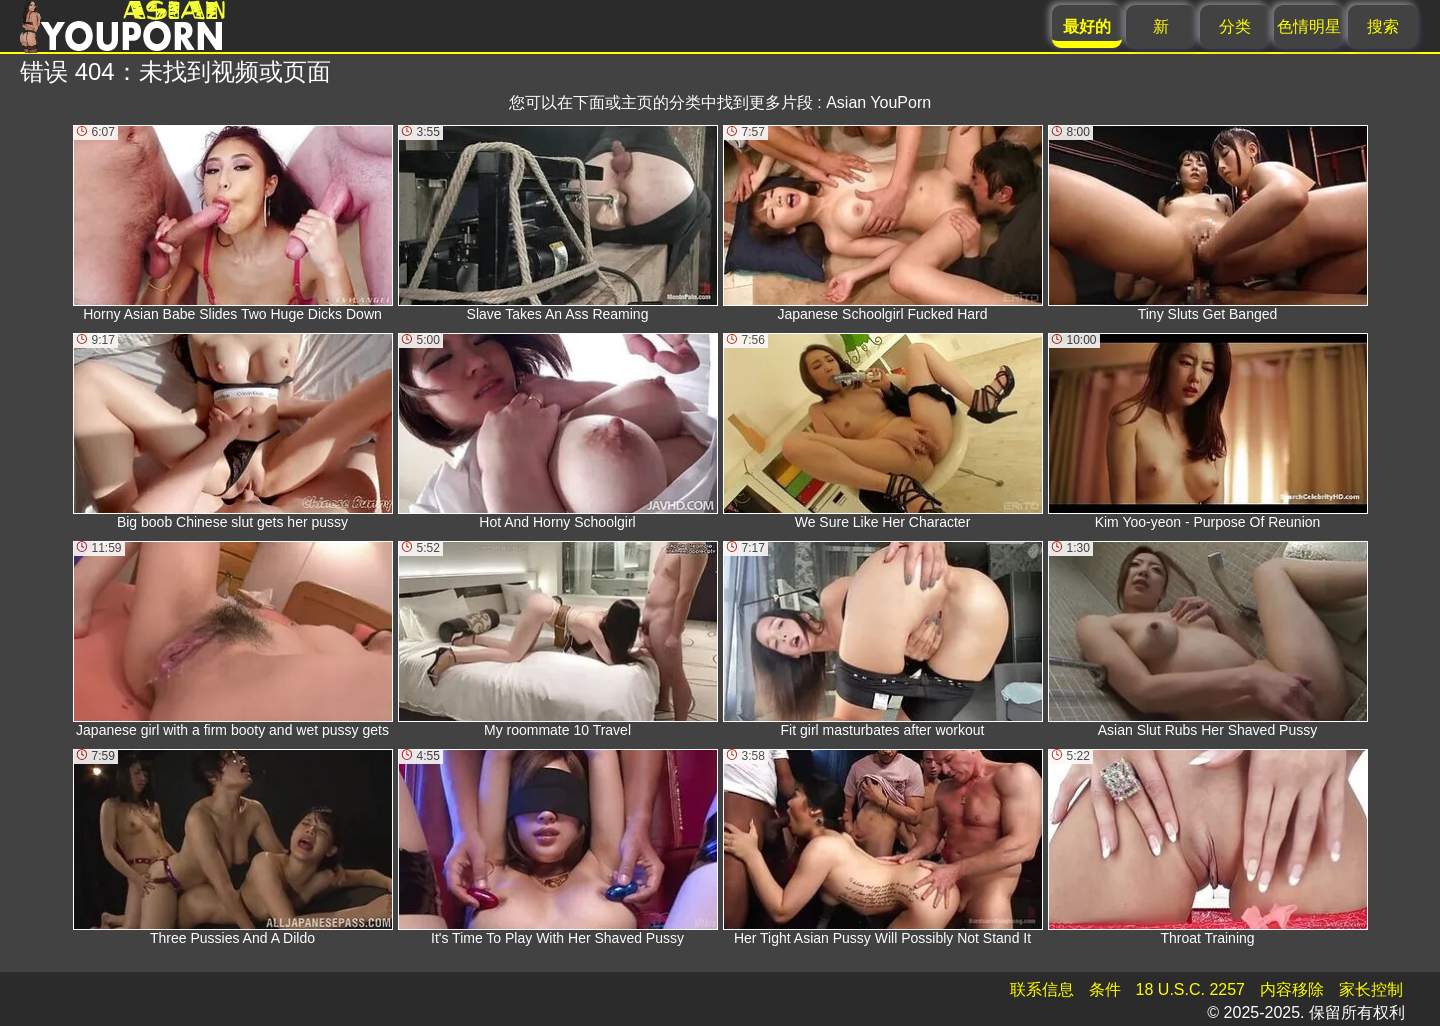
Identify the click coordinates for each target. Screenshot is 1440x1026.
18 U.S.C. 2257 (1190, 989)
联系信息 (1042, 989)
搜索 (1383, 26)
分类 (1235, 26)
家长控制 (1371, 989)
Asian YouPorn (878, 102)
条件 (1105, 989)
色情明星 (1309, 26)
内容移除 (1292, 989)
